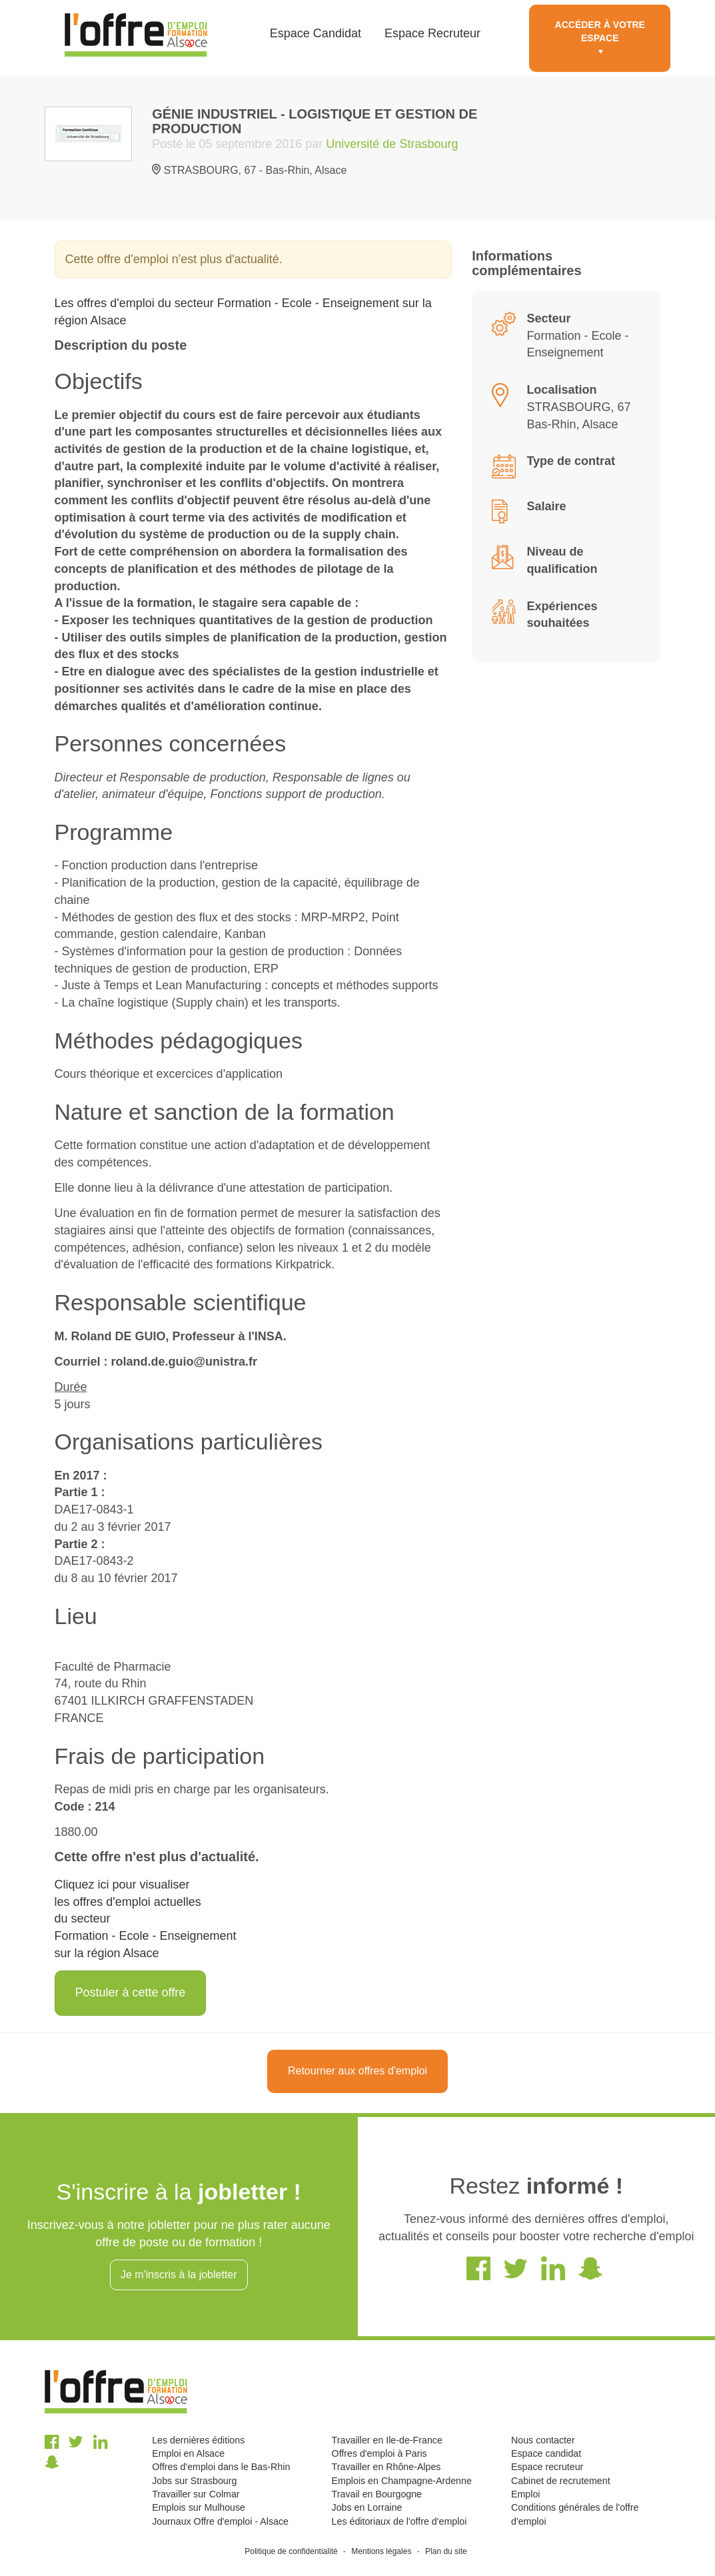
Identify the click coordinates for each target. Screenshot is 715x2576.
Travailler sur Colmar (195, 2494)
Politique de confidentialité (291, 2551)
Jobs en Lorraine (367, 2507)
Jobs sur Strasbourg (194, 2480)
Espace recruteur (547, 2466)
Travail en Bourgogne (377, 2494)
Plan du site (446, 2551)
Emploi (525, 2494)
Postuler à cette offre (130, 1992)
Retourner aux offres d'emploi (357, 2070)
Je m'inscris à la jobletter (179, 2274)
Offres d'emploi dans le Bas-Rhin (221, 2466)
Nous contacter (543, 2440)
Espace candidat (546, 2453)
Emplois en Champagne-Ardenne (402, 2480)
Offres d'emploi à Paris (379, 2453)
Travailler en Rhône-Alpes (386, 2466)
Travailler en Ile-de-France (387, 2440)
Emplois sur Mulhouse (198, 2507)
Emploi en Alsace (188, 2453)
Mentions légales (381, 2551)
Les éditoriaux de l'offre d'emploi (399, 2521)
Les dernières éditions (198, 2440)
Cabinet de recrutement (560, 2480)
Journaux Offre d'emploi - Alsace (220, 2521)
